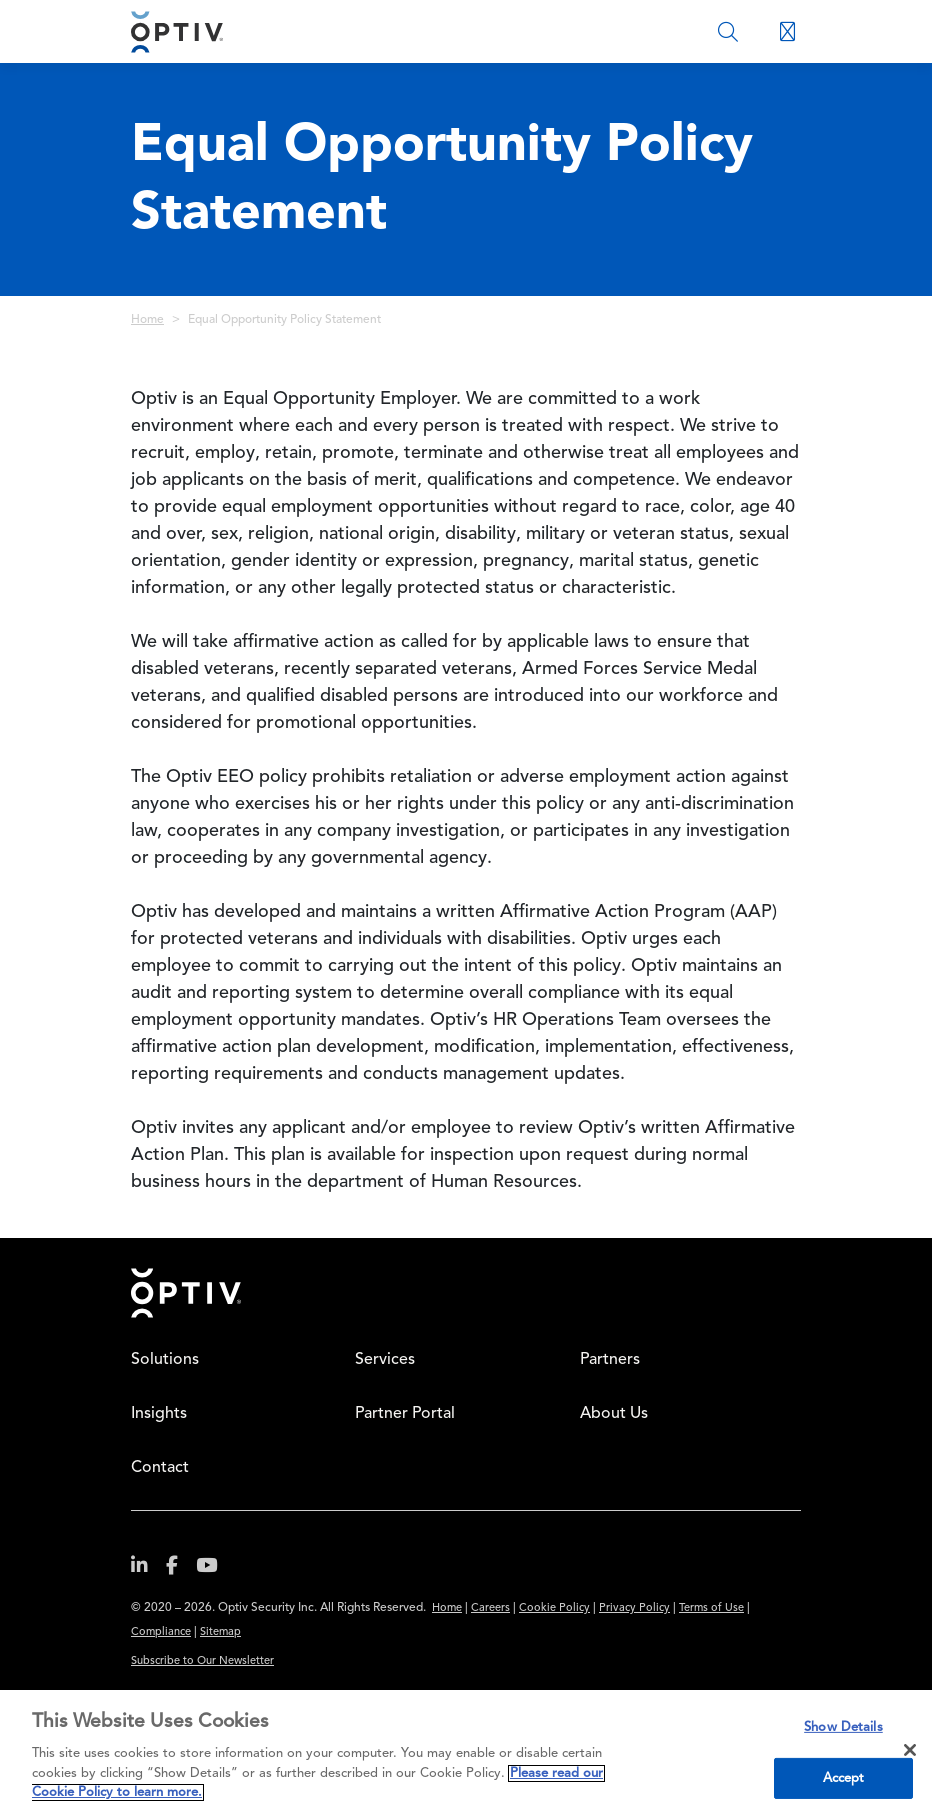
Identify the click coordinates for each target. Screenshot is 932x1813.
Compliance (161, 1632)
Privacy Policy (634, 1608)
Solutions (165, 1360)
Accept (844, 1778)
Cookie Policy (554, 1608)
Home (147, 320)
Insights (159, 1414)
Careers (490, 1608)
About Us (614, 1414)
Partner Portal (405, 1414)
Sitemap (220, 1632)
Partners (610, 1360)
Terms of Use (711, 1608)
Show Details (843, 1727)
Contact (160, 1468)
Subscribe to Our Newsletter (202, 1661)
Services (385, 1360)
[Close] (910, 1750)
